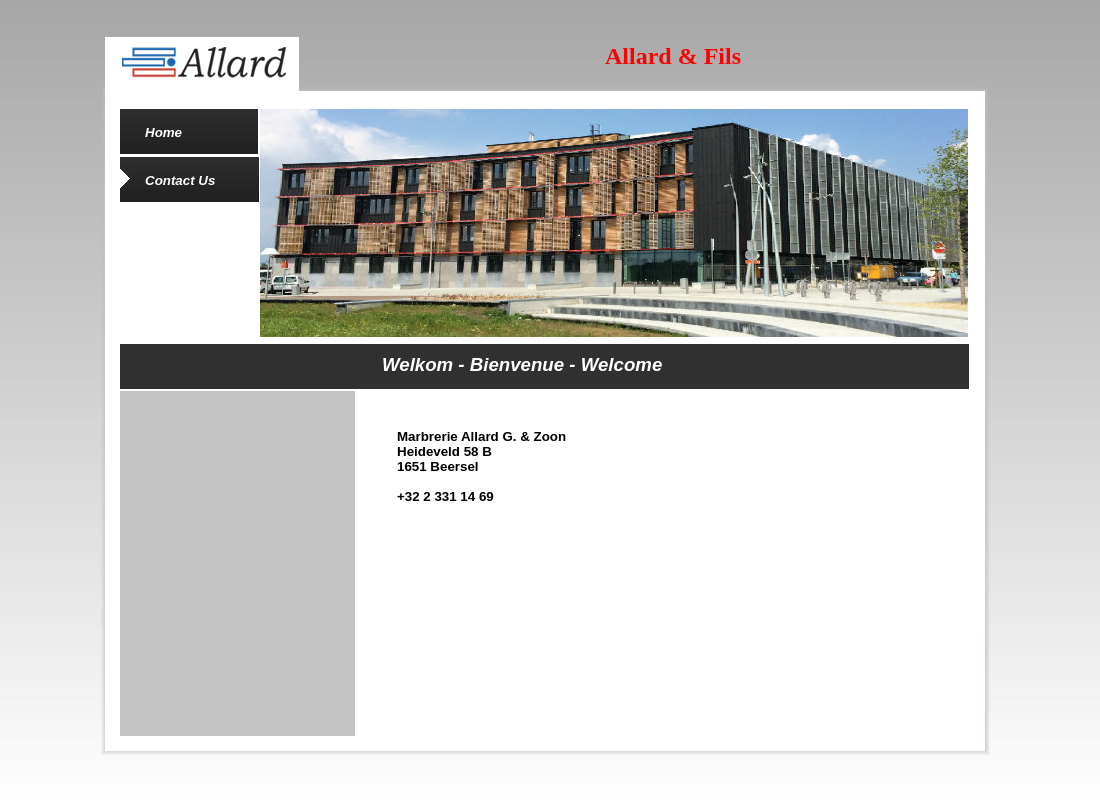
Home (163, 132)
